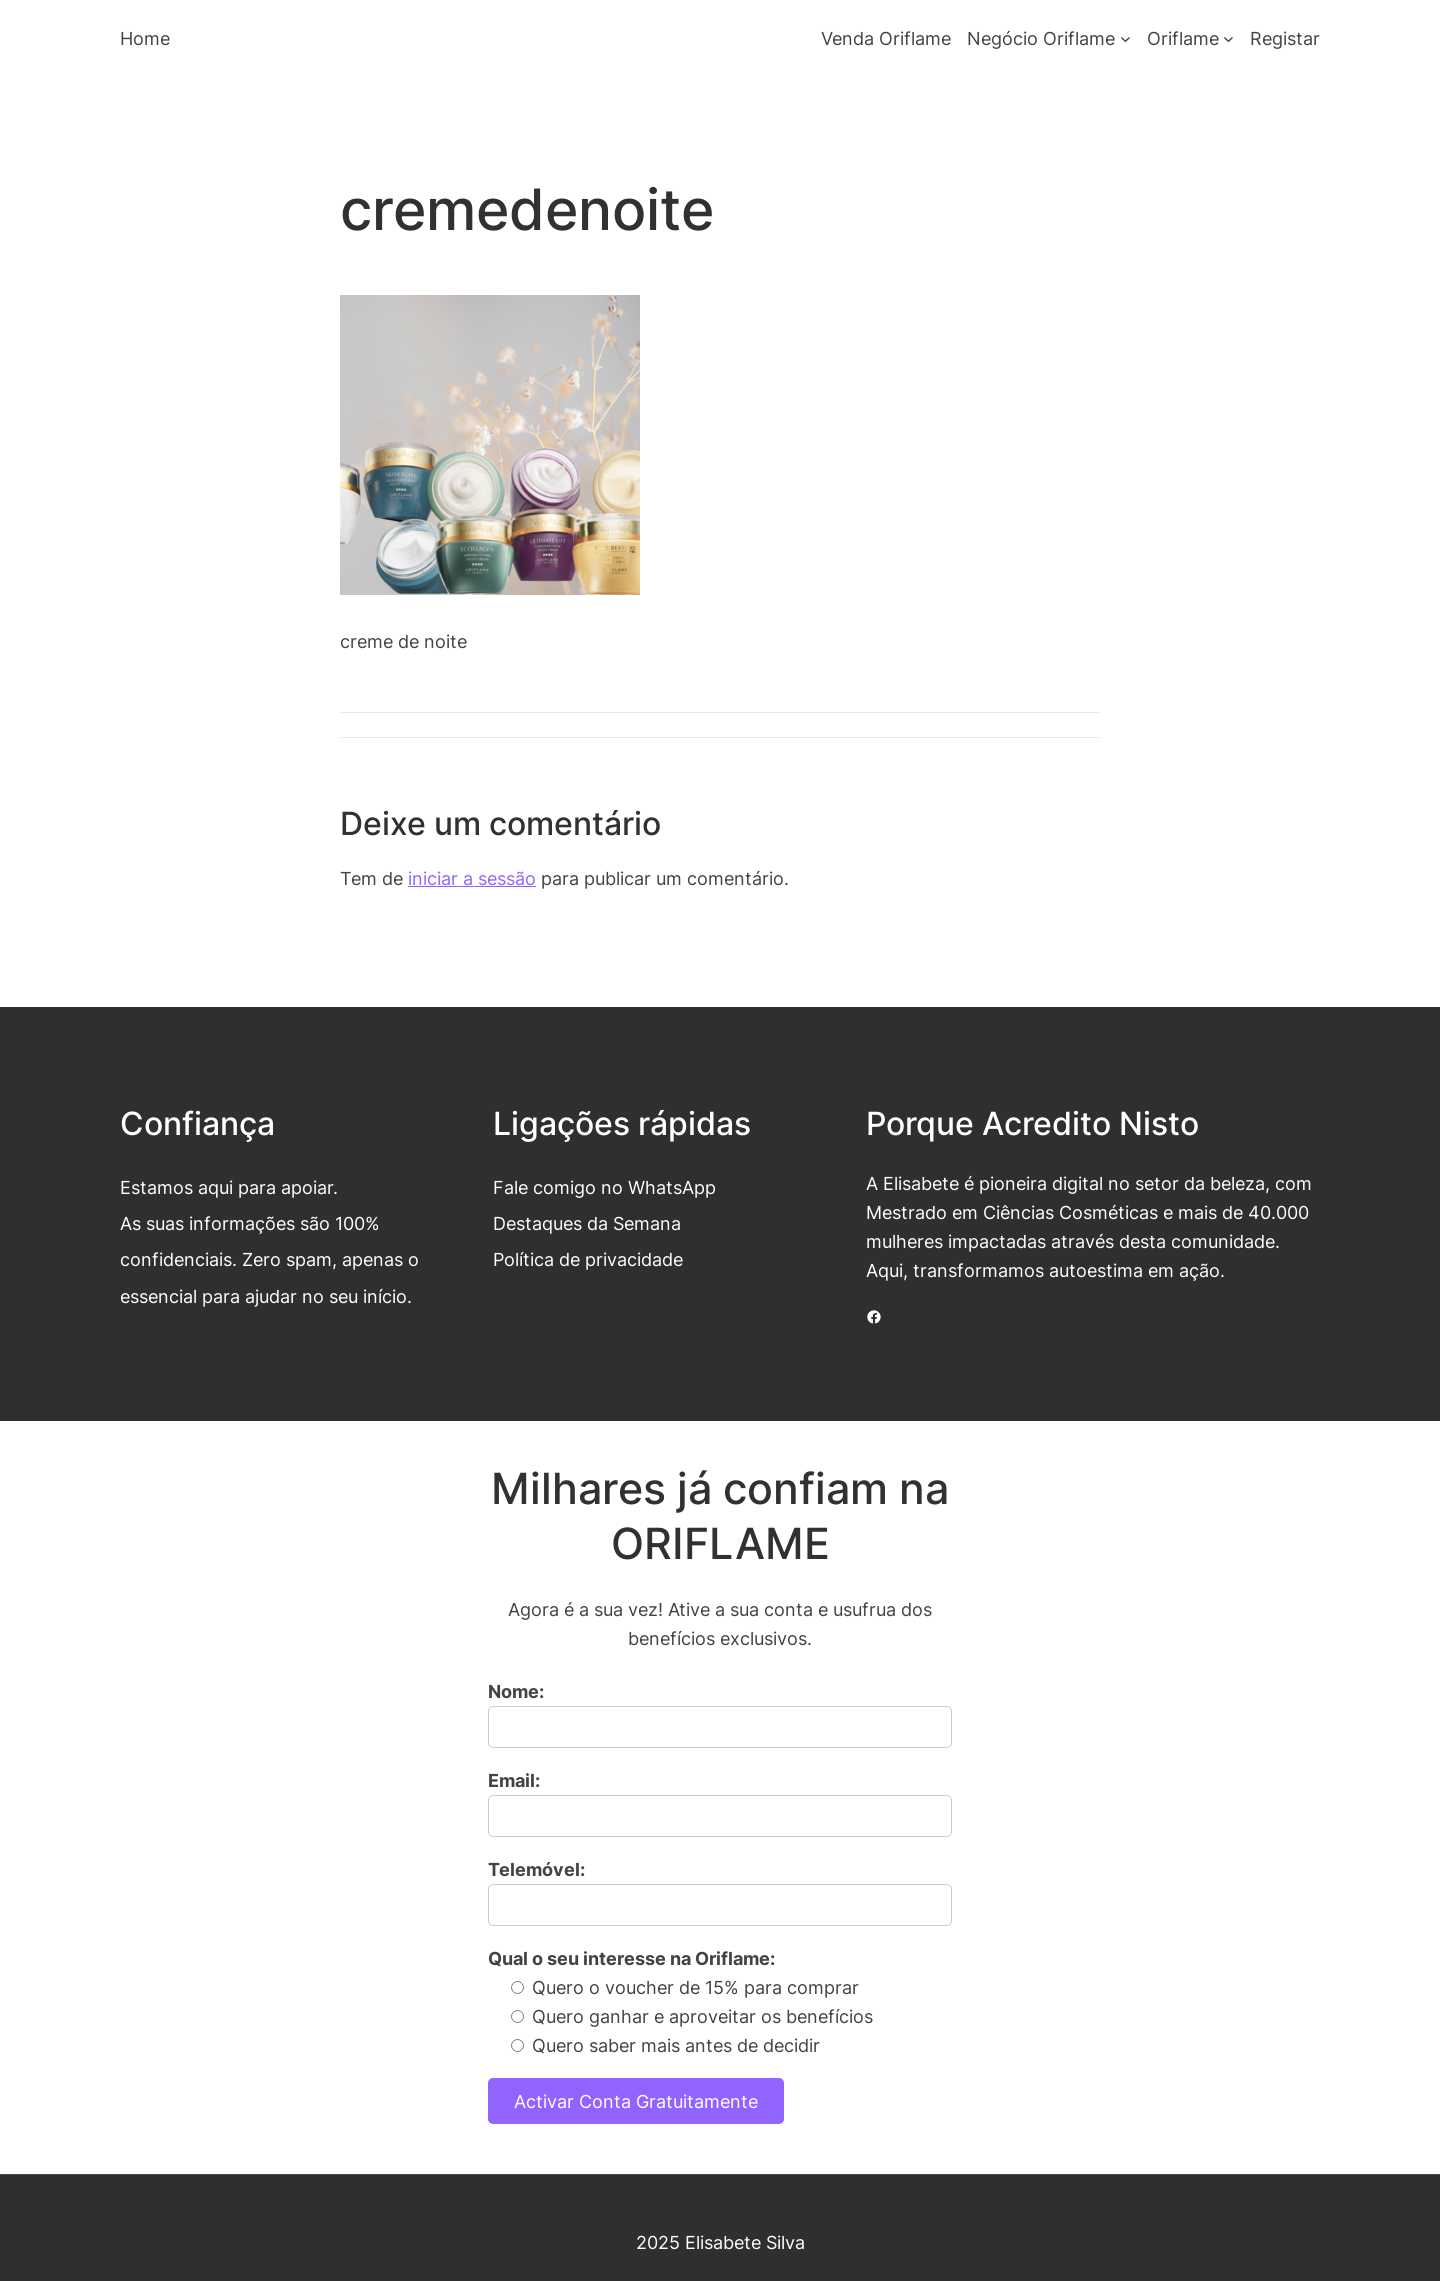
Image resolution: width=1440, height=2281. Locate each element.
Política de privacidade (588, 1259)
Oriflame (1183, 38)
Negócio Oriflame (1041, 38)
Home (145, 38)
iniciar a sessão (472, 878)
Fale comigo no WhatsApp (604, 1187)
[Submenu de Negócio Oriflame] (1125, 38)
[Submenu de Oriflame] (1228, 38)
